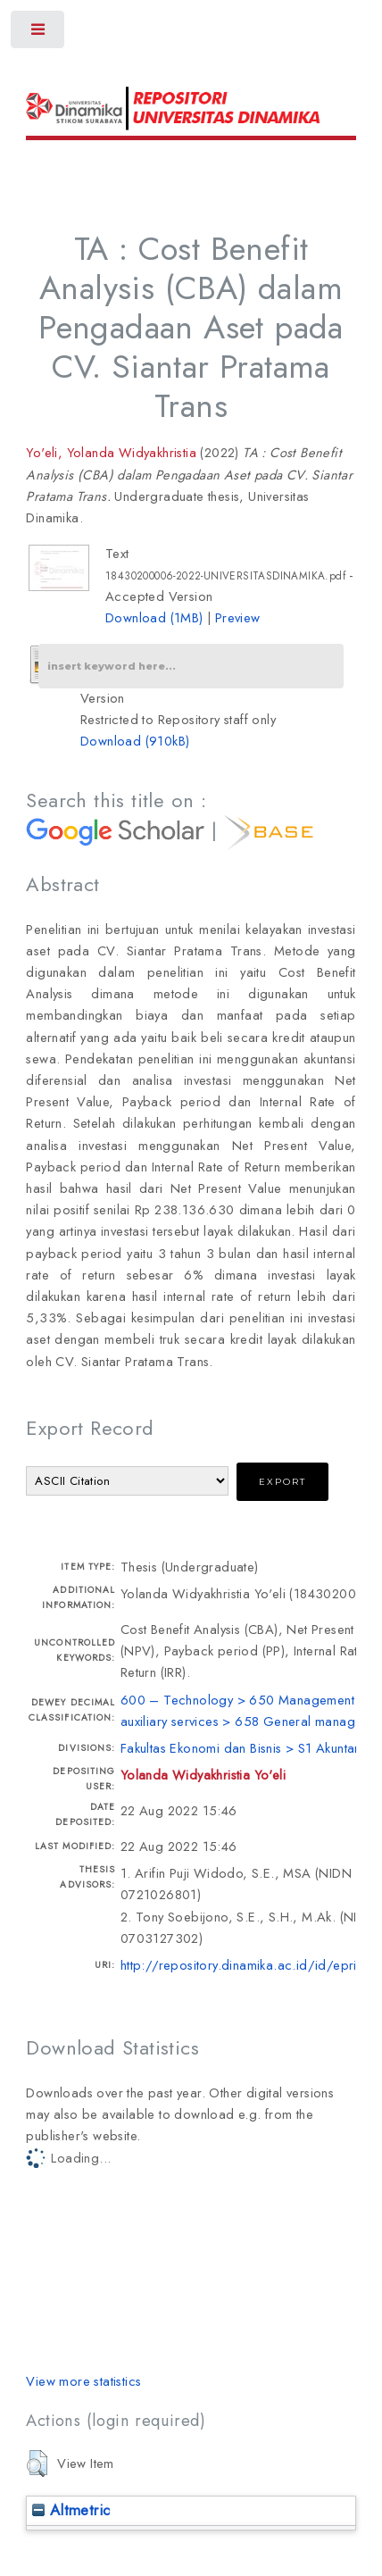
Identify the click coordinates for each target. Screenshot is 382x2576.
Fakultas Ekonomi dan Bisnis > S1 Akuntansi (245, 1747)
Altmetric (71, 2510)
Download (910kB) (134, 740)
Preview (238, 617)
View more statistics (83, 2381)
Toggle (39, 33)
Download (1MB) (154, 617)
